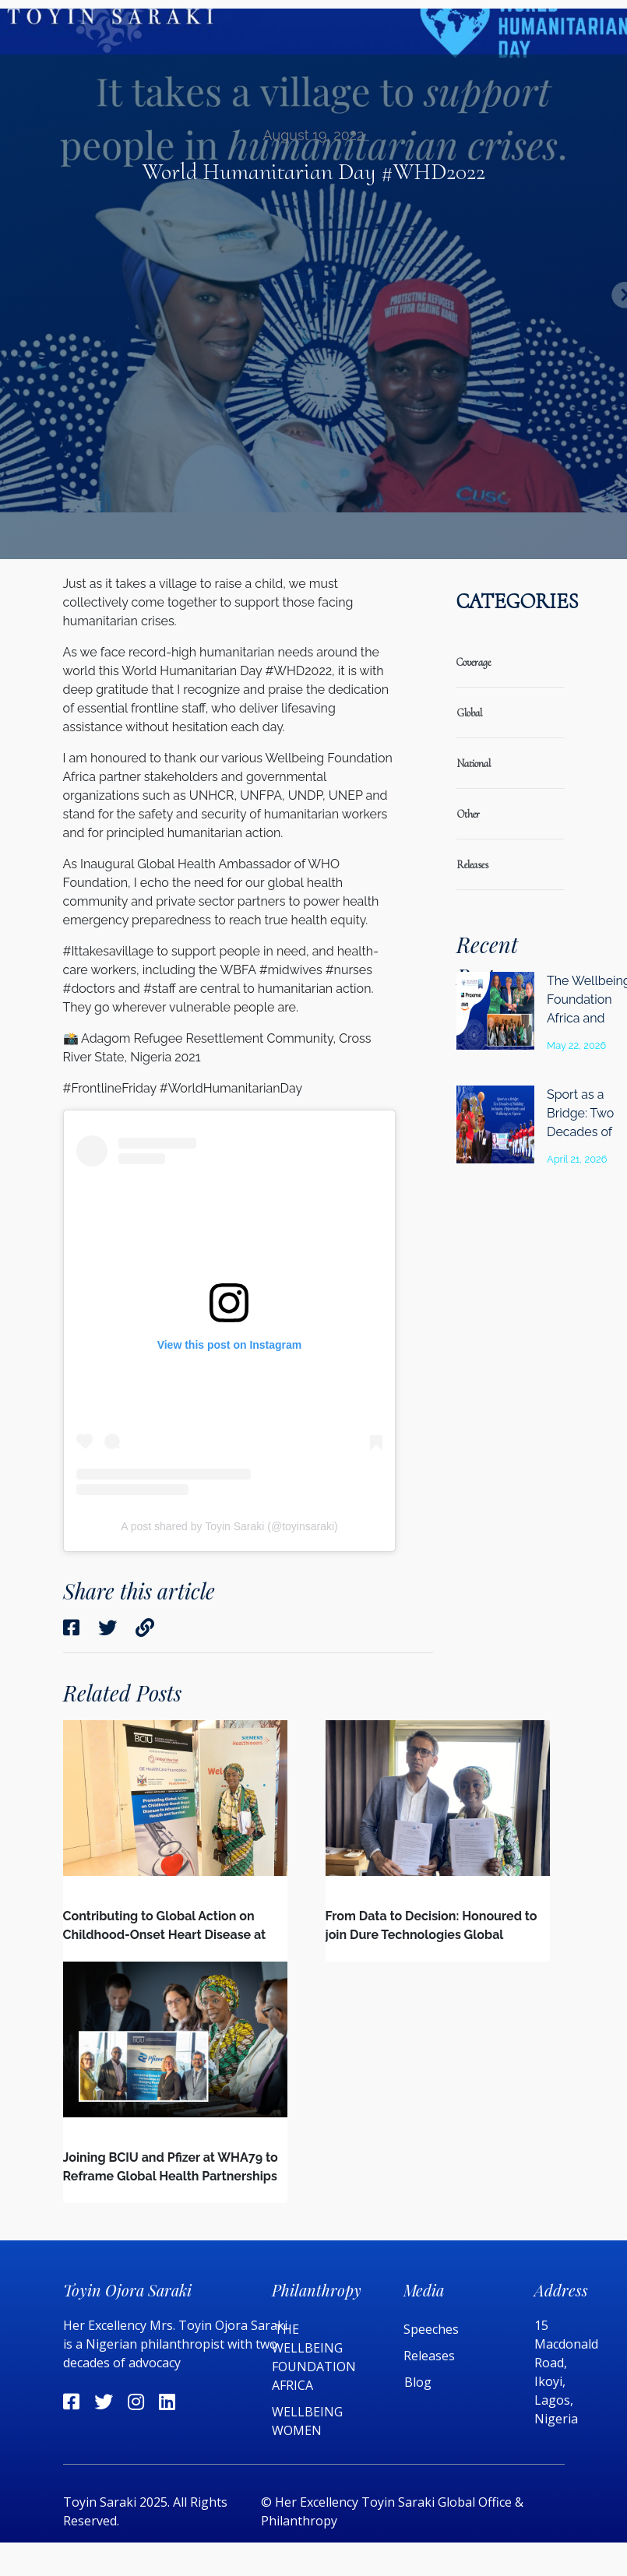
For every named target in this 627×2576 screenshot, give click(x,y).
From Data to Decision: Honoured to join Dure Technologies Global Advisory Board (431, 1935)
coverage (473, 662)
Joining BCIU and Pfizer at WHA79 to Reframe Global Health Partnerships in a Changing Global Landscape (170, 2176)
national (473, 763)
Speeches (431, 2329)
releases (472, 864)
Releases (430, 2355)
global (469, 713)
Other (468, 814)
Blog (418, 2382)
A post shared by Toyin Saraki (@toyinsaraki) (229, 1526)
